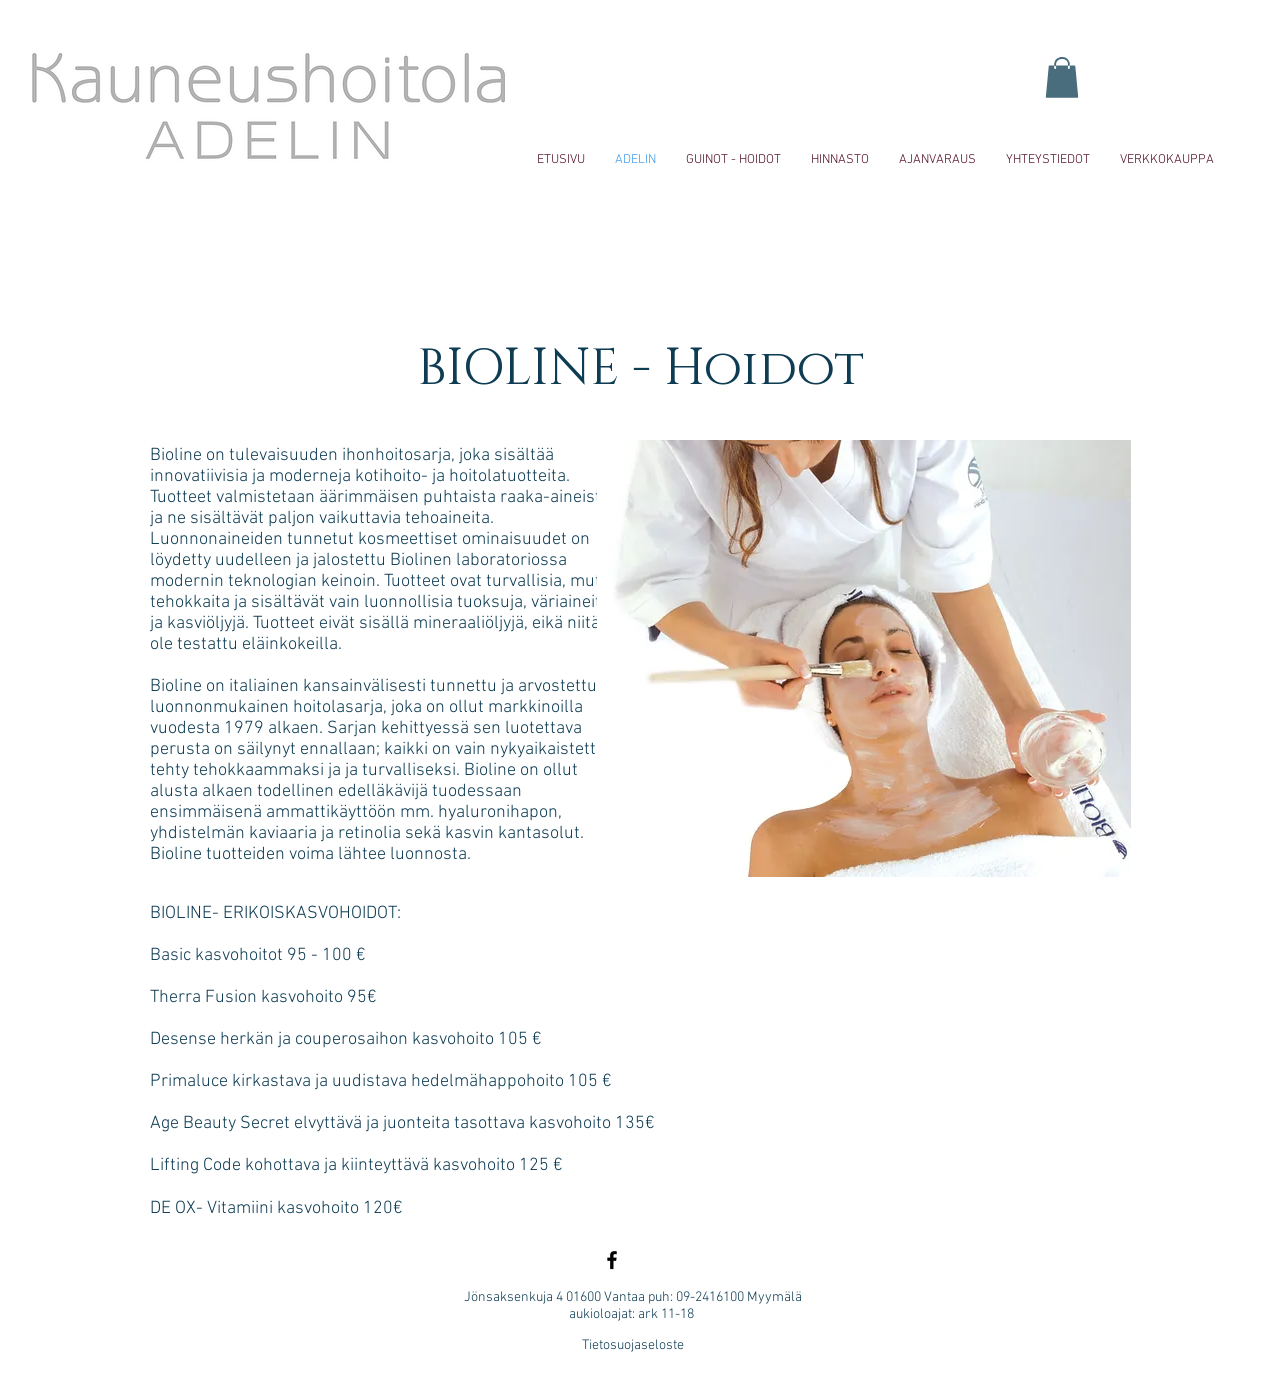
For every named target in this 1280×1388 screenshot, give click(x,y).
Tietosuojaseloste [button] (633, 1345)
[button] (1062, 77)
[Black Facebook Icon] (612, 1260)
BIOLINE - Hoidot (640, 369)
